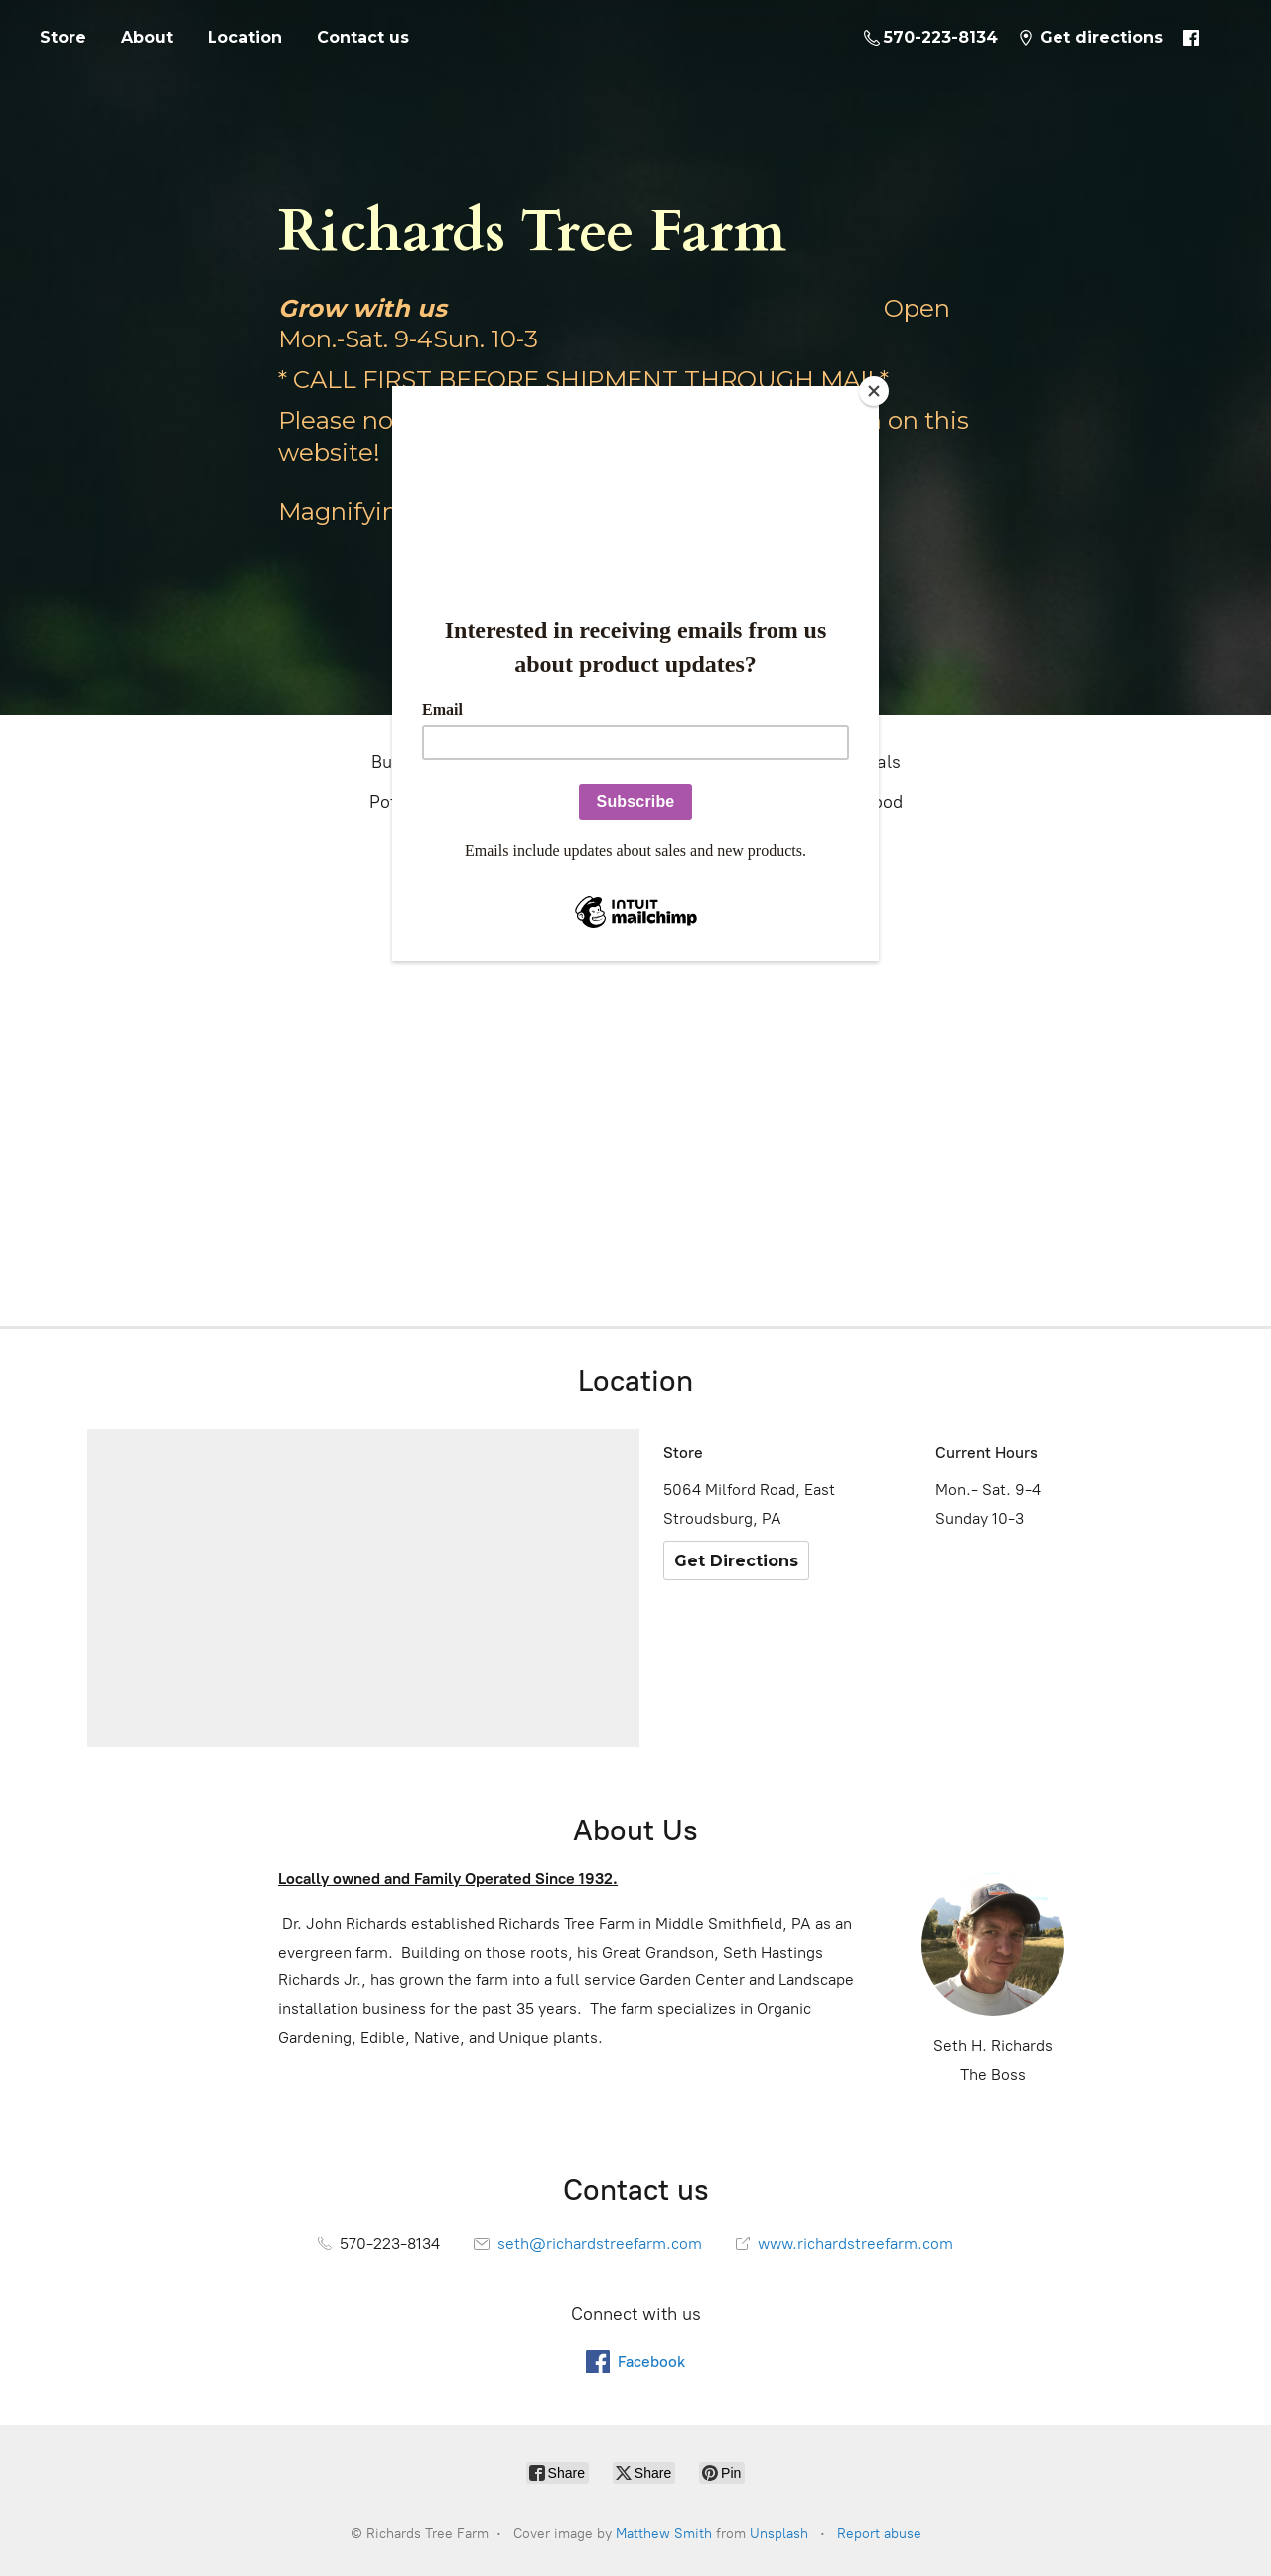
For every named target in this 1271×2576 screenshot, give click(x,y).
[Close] (874, 391)
